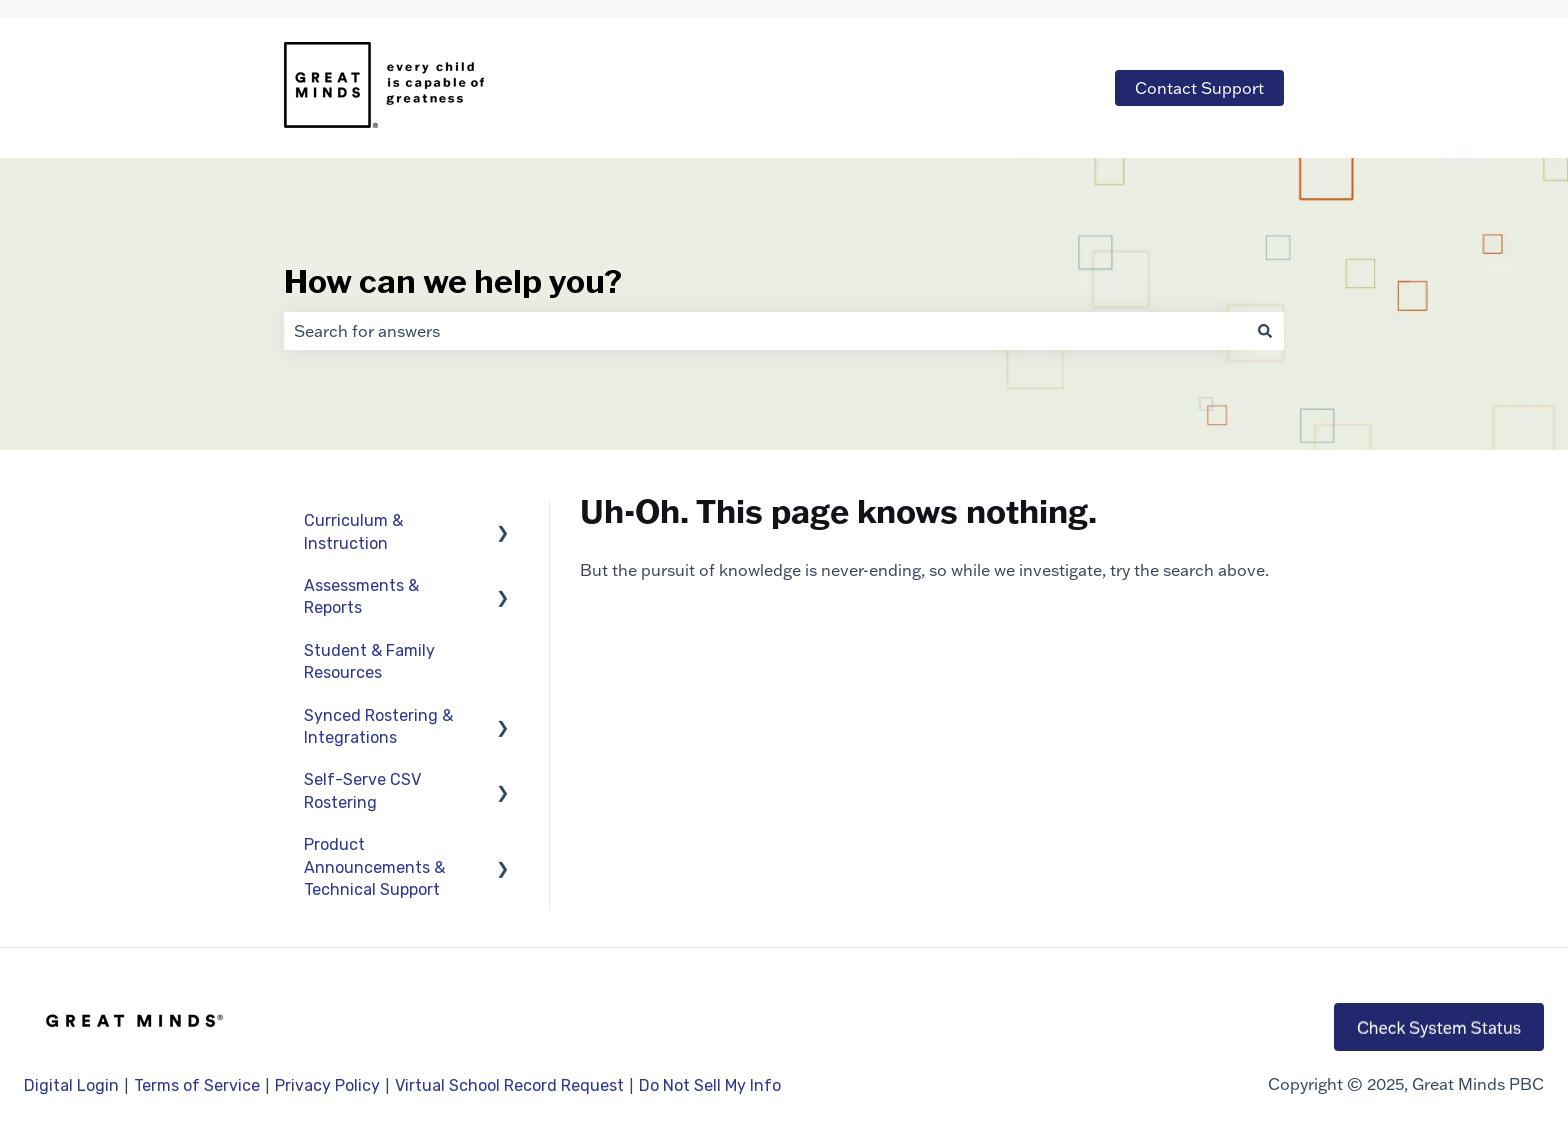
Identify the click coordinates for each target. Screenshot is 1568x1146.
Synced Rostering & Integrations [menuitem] (378, 726)
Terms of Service (197, 1085)
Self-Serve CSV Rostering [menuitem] (362, 790)
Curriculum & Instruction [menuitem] (353, 531)
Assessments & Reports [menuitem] (361, 596)
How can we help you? (453, 281)
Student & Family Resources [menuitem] (369, 661)
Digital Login (71, 1085)
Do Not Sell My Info (710, 1085)
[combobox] (765, 331)
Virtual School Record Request (509, 1085)
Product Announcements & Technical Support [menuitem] (374, 867)
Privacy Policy (329, 1085)
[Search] (1265, 331)
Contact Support (1199, 88)
